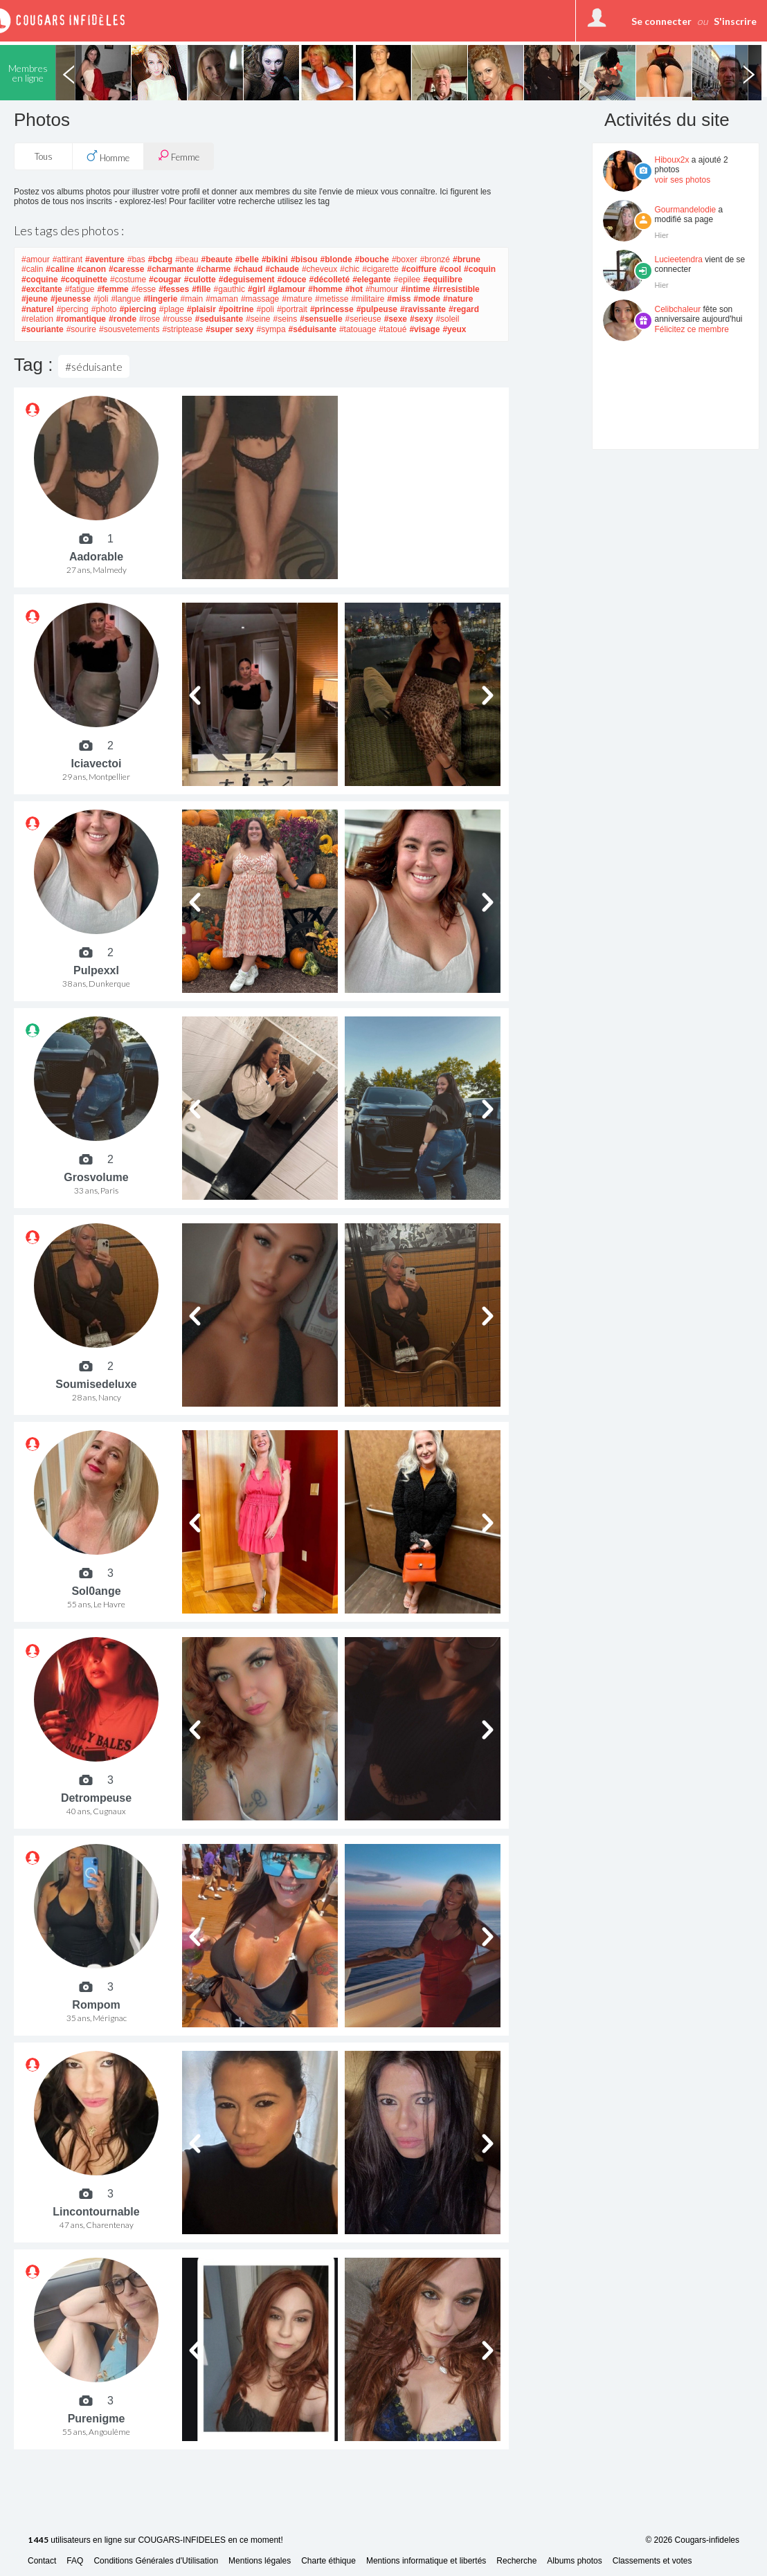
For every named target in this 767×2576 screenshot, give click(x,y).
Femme (178, 156)
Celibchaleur (678, 309)
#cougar (165, 279)
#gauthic (229, 289)
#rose (149, 319)
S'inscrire (735, 21)
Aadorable (96, 557)
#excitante (41, 289)
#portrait (292, 309)
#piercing (137, 309)
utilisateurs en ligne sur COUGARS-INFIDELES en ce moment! (155, 2540)
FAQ (74, 2561)
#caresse (126, 269)
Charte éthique (328, 2561)
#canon (91, 269)
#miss (398, 299)
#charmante (170, 269)
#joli (100, 299)
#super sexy (229, 329)
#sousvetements (129, 329)
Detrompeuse (96, 1798)
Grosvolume (96, 1177)
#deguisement (247, 279)
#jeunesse (71, 299)
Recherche (516, 2561)
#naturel (37, 309)
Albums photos (574, 2561)
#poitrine (236, 309)
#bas (136, 259)
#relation (37, 319)
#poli (265, 309)
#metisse (331, 299)
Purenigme (96, 2418)
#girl (256, 289)
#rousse (177, 319)
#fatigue (80, 289)
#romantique (81, 319)
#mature (297, 299)
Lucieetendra (679, 259)
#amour (35, 259)
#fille (201, 289)
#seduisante (219, 319)
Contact (42, 2561)
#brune (466, 259)
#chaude (282, 269)
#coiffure (419, 269)
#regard (464, 309)
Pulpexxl (96, 970)
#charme (214, 269)
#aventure (105, 259)
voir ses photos (683, 180)
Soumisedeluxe (95, 1384)
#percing (73, 309)
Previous (68, 72)
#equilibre (442, 279)
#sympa (271, 329)
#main (192, 299)
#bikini (275, 259)
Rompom (96, 2005)
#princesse (332, 309)
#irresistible (456, 289)
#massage (260, 299)
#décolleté (329, 279)
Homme (108, 156)
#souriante (42, 329)
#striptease (182, 329)
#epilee (407, 279)
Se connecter (661, 21)
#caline (60, 269)
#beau (186, 259)
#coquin (480, 269)
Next (748, 72)
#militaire (367, 299)
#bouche (372, 259)
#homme (325, 289)
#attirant (67, 259)
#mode (426, 299)
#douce (291, 279)
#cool (450, 269)
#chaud (247, 269)
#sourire (81, 329)
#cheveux (319, 269)
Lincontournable (96, 2212)
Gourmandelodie (685, 209)
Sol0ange (95, 1591)
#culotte (200, 279)
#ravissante (423, 309)
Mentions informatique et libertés (426, 2561)
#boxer (404, 259)
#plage (171, 309)
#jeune (34, 299)
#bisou (304, 259)
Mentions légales (259, 2561)
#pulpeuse (377, 309)
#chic (349, 269)
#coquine (39, 279)
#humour (382, 289)
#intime (415, 289)
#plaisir (201, 309)
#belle (247, 259)
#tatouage (357, 329)
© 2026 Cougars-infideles (692, 2540)
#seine (258, 319)
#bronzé (435, 259)
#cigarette (380, 269)
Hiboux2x (672, 160)
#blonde (336, 259)
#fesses (174, 289)
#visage (424, 329)
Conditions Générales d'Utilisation (155, 2561)
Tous (44, 156)
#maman (222, 299)
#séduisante (312, 329)
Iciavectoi (96, 763)
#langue (126, 299)
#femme (112, 289)
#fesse (144, 289)
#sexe (395, 319)
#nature (458, 299)
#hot (354, 289)
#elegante (371, 279)
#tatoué (392, 329)
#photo (104, 309)
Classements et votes (652, 2561)
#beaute (217, 259)
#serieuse (363, 319)
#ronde (122, 319)
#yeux (454, 329)
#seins (285, 319)
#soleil (447, 319)
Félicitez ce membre (692, 329)
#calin (32, 269)
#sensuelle (321, 319)
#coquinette (84, 279)
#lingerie (160, 299)
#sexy (421, 319)
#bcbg (160, 259)
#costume (128, 279)
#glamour (286, 289)
